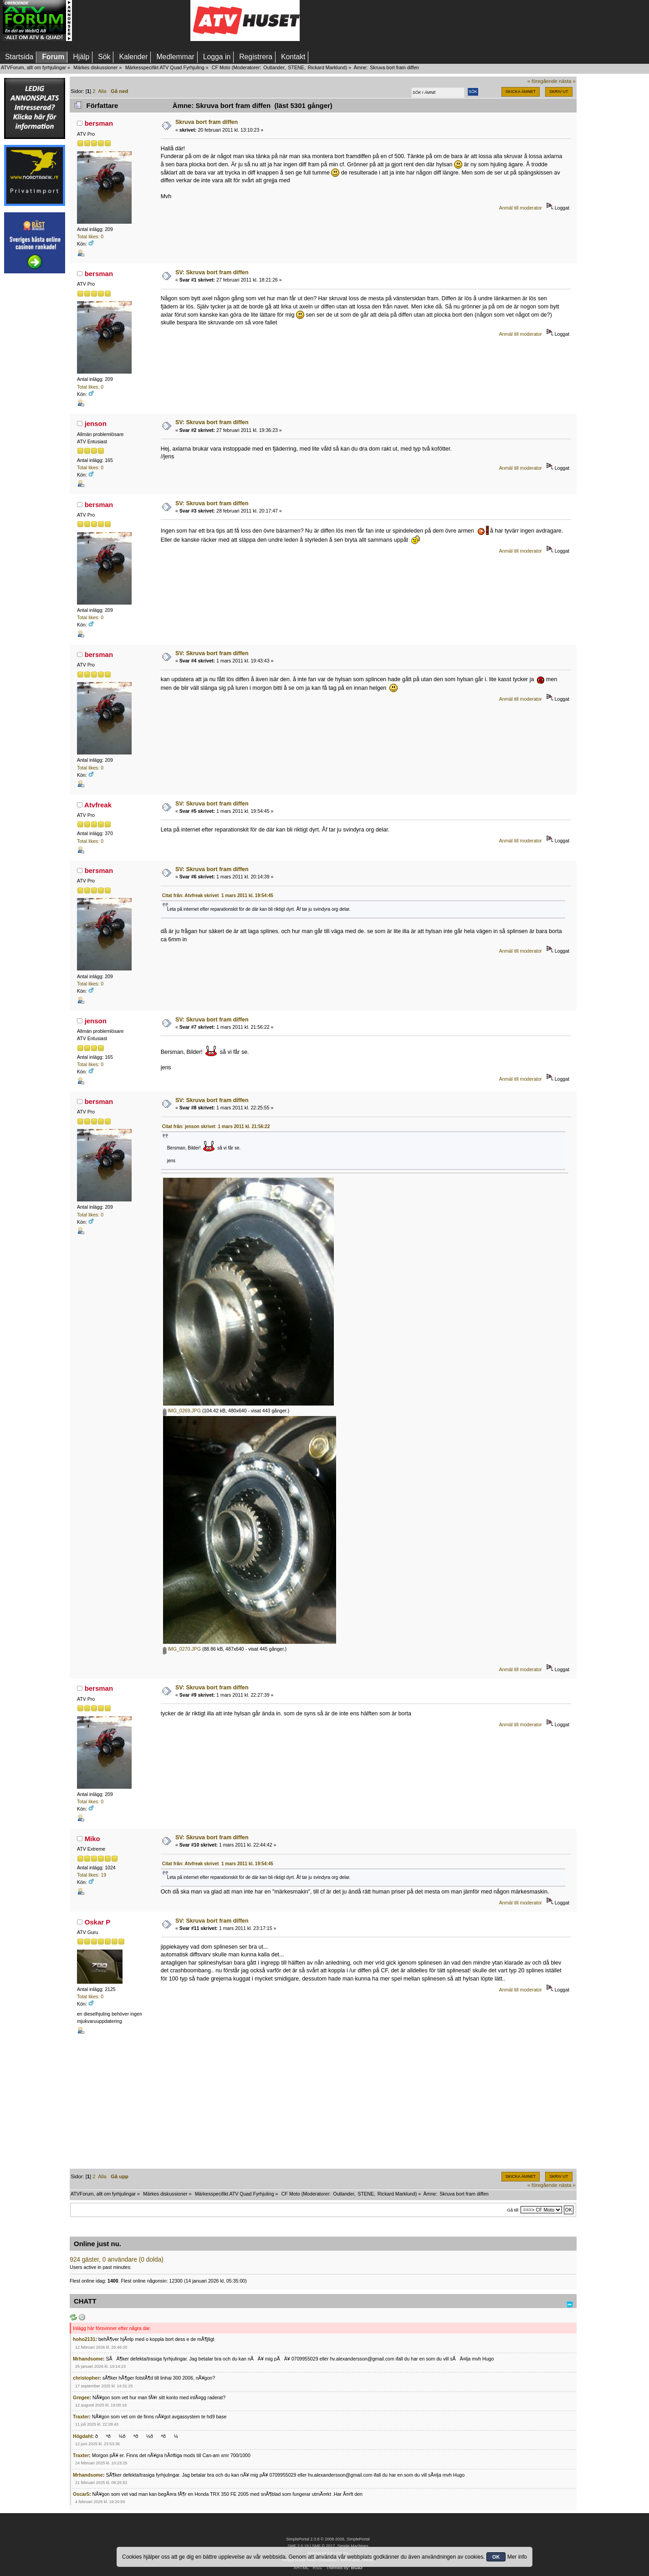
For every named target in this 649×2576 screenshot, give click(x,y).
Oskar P (98, 1922)
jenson (96, 423)
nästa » (567, 81)
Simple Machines (352, 2546)
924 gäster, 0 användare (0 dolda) (117, 2259)
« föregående (542, 81)
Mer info (517, 2557)
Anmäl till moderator (520, 207)
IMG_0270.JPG (182, 1649)
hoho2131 (84, 2339)
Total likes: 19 (91, 1875)
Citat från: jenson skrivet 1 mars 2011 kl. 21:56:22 (216, 1126)
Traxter (81, 2416)
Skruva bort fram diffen (206, 122)
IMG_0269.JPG (182, 1410)
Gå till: (513, 2209)
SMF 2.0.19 (297, 2546)
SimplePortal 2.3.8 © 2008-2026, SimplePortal (328, 2539)
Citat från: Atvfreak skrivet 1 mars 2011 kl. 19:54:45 (217, 895)
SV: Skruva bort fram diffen (212, 272)
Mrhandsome (88, 2358)
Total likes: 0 (90, 236)
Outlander (273, 67)
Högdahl (82, 2436)
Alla (102, 91)
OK (496, 2557)
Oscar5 (81, 2494)
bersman (99, 123)
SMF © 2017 (323, 2546)
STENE (296, 67)
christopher (86, 2378)
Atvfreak (98, 805)
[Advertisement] (131, 20)
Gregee (81, 2397)
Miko (92, 1838)
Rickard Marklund (327, 67)
